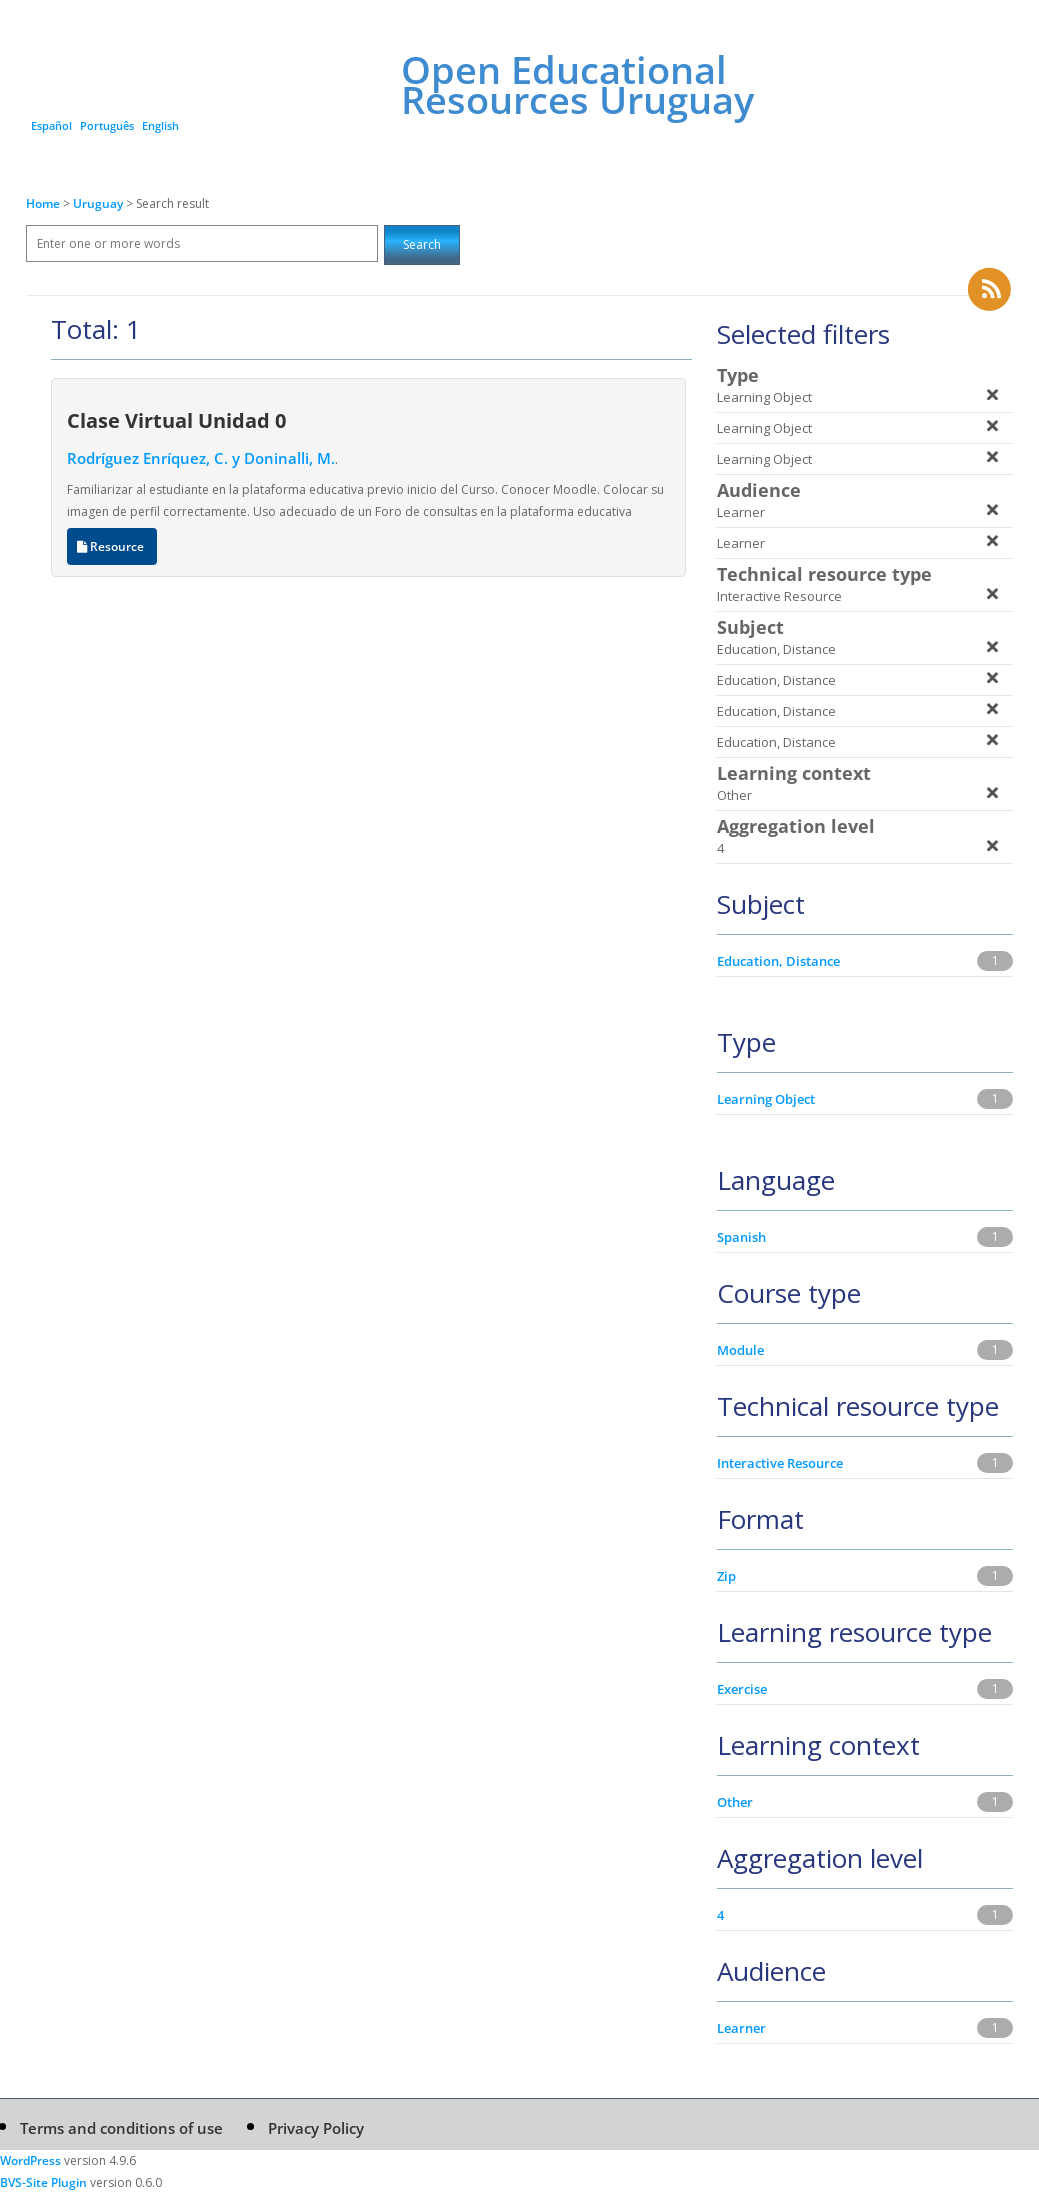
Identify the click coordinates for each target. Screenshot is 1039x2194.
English (160, 125)
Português (107, 125)
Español (51, 125)
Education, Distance (778, 961)
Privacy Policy (316, 2128)
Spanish (741, 1237)
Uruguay (99, 203)
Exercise (742, 1689)
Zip (726, 1576)
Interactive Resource (780, 1463)
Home (43, 203)
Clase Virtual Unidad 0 (176, 420)
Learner (741, 2028)
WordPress (30, 2160)
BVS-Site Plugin (43, 2182)
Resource (112, 546)
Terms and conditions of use (121, 2128)
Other (735, 1802)
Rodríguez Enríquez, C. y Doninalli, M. (201, 458)
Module (740, 1350)
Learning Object (766, 1099)
